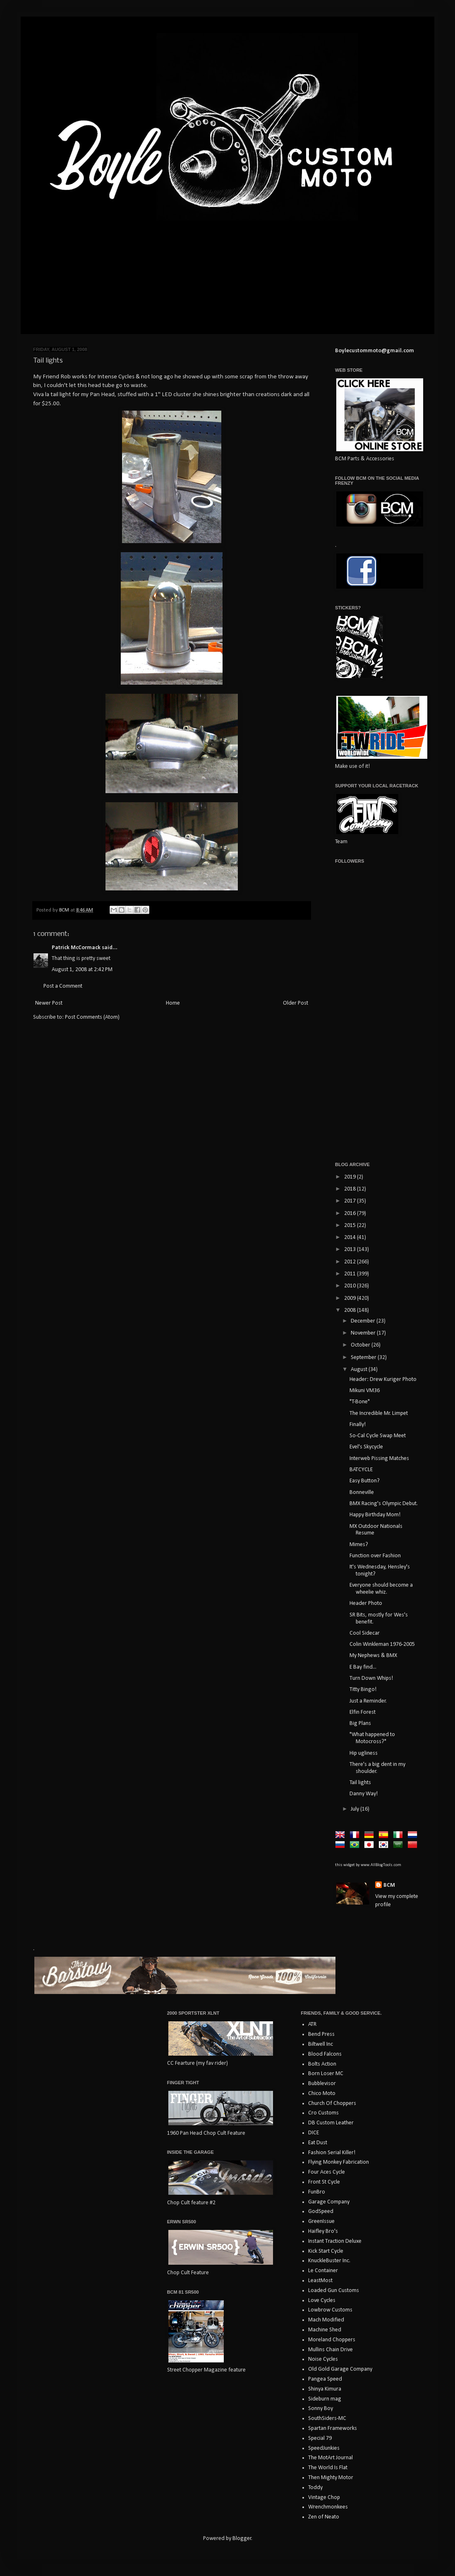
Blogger (241, 2538)
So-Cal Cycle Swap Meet (378, 1436)
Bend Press (321, 2034)
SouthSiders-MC (327, 2418)
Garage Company (329, 2202)
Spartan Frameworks (332, 2428)
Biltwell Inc (320, 2044)
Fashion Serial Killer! (331, 2153)
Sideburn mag (324, 2399)
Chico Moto (321, 2093)
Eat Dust (317, 2143)
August (360, 1369)
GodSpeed (320, 2211)
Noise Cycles (323, 2359)
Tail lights (360, 1783)
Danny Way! (364, 1794)
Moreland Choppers (331, 2340)
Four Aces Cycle (326, 2172)
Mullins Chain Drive (330, 2350)
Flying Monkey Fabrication (338, 2162)
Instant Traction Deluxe (335, 2241)
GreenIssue (321, 2221)
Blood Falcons (325, 2054)
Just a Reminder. (368, 1701)
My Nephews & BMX (373, 1655)
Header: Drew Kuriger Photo (383, 1379)
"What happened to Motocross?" (372, 1738)
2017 (350, 1201)
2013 (350, 1249)
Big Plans (360, 1723)
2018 (350, 1189)
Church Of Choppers (332, 2103)
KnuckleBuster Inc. (329, 2261)
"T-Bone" (360, 1402)
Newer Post (48, 1003)
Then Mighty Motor (330, 2478)
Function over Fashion (375, 1556)
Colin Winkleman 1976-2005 (382, 1644)
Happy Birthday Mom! (375, 1515)
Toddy (315, 2488)
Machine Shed (324, 2330)
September (364, 1357)
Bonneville (362, 1492)
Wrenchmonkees (328, 2507)
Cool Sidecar (365, 1633)
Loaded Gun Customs (333, 2290)
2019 (350, 1177)
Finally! (358, 1424)
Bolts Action (322, 2064)
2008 (350, 1310)
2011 (350, 1274)
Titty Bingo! (363, 1689)
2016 (350, 1213)
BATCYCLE (361, 1470)
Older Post (295, 1003)
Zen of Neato (323, 2517)
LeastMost (320, 2281)
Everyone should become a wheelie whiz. (381, 1588)
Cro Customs (323, 2113)
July (355, 1809)
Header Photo (366, 1603)
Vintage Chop (324, 2497)
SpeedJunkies (324, 2448)
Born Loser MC (325, 2074)
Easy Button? (365, 1481)
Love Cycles (321, 2300)
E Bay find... (363, 1667)
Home (173, 1003)
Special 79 (320, 2438)
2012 (350, 1262)
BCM (389, 1885)
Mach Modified (326, 2320)
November (364, 1333)
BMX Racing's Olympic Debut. (384, 1504)
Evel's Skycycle (366, 1447)
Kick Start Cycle (325, 2251)
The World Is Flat (327, 2468)
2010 (350, 1286)
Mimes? (359, 1545)
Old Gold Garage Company (340, 2369)
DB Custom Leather (331, 2123)
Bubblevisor (322, 2084)
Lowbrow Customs (330, 2310)
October (361, 1345)
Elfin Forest (363, 1712)
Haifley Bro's (323, 2231)
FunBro (316, 2192)
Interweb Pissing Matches (379, 1458)
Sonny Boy (320, 2408)
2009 (350, 1298)
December (363, 1321)
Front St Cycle (324, 2182)
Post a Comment (62, 986)
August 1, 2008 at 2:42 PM (82, 970)
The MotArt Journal (330, 2458)
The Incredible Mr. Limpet (379, 1413)
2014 (350, 1237)
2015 (350, 1225)
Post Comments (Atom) (92, 1017)
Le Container (323, 2271)
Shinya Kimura (324, 2389)
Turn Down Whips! (371, 1678)
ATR (312, 2024)
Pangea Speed (325, 2379)
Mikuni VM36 (365, 1391)
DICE (313, 2133)
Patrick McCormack (76, 948)
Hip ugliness (364, 1753)
